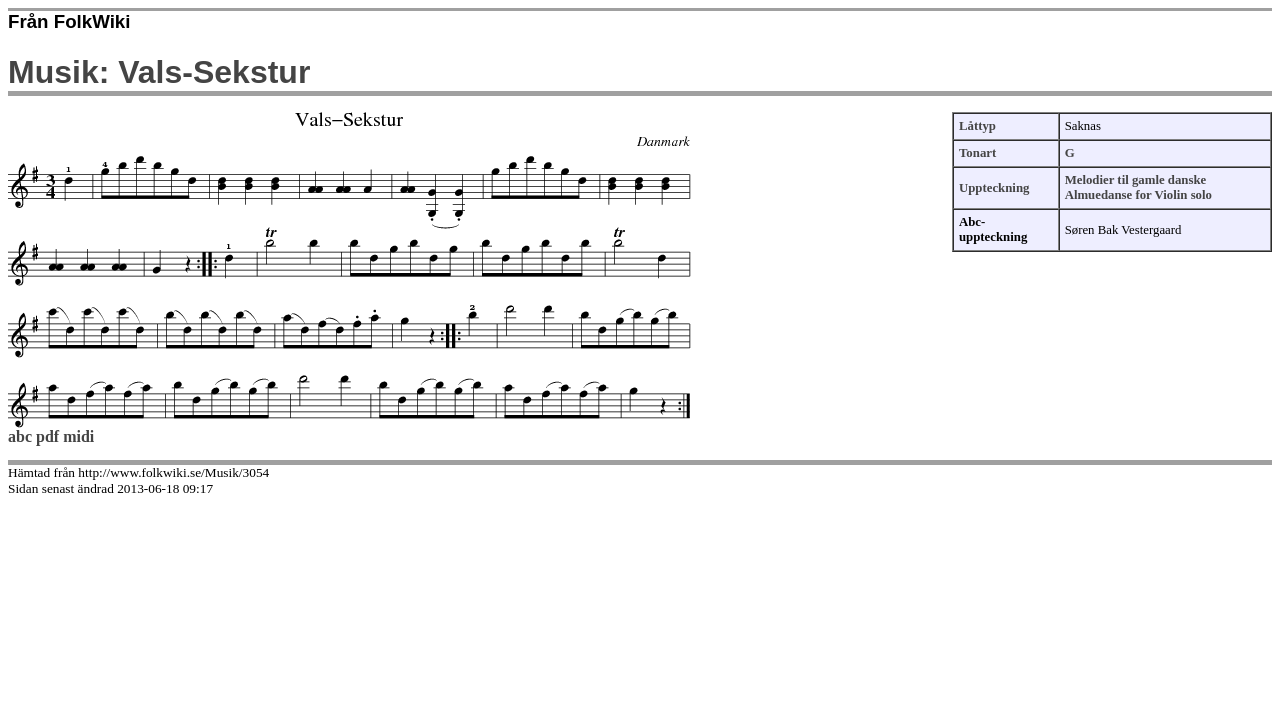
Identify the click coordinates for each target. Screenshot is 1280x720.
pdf (47, 436)
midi (78, 436)
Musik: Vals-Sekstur (159, 72)
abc (20, 436)
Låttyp (977, 126)
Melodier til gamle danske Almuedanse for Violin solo (1138, 187)
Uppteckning (994, 188)
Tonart (977, 153)
